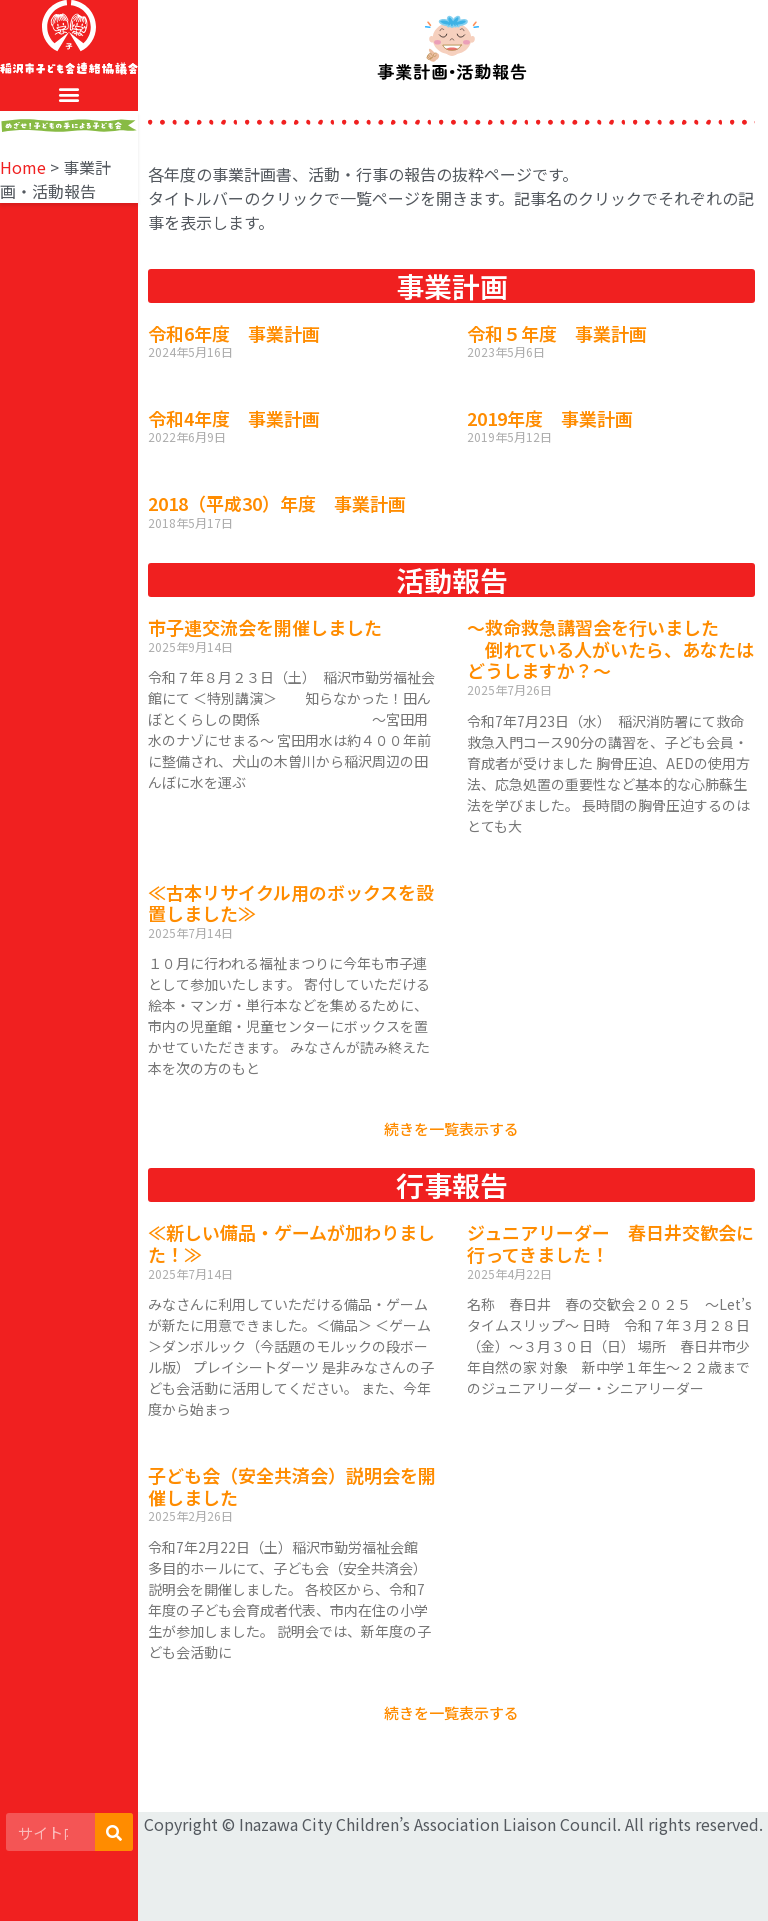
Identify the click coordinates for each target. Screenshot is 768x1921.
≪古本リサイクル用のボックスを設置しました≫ (291, 903)
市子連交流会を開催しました (265, 627)
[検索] (114, 1832)
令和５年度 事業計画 (557, 333)
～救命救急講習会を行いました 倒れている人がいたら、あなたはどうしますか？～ (610, 648)
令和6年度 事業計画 (234, 333)
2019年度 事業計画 (550, 418)
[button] (69, 94)
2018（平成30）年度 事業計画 (277, 503)
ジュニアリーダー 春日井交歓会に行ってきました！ (610, 1243)
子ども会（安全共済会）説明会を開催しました (292, 1486)
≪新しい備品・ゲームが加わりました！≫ (291, 1243)
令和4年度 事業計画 (234, 418)
